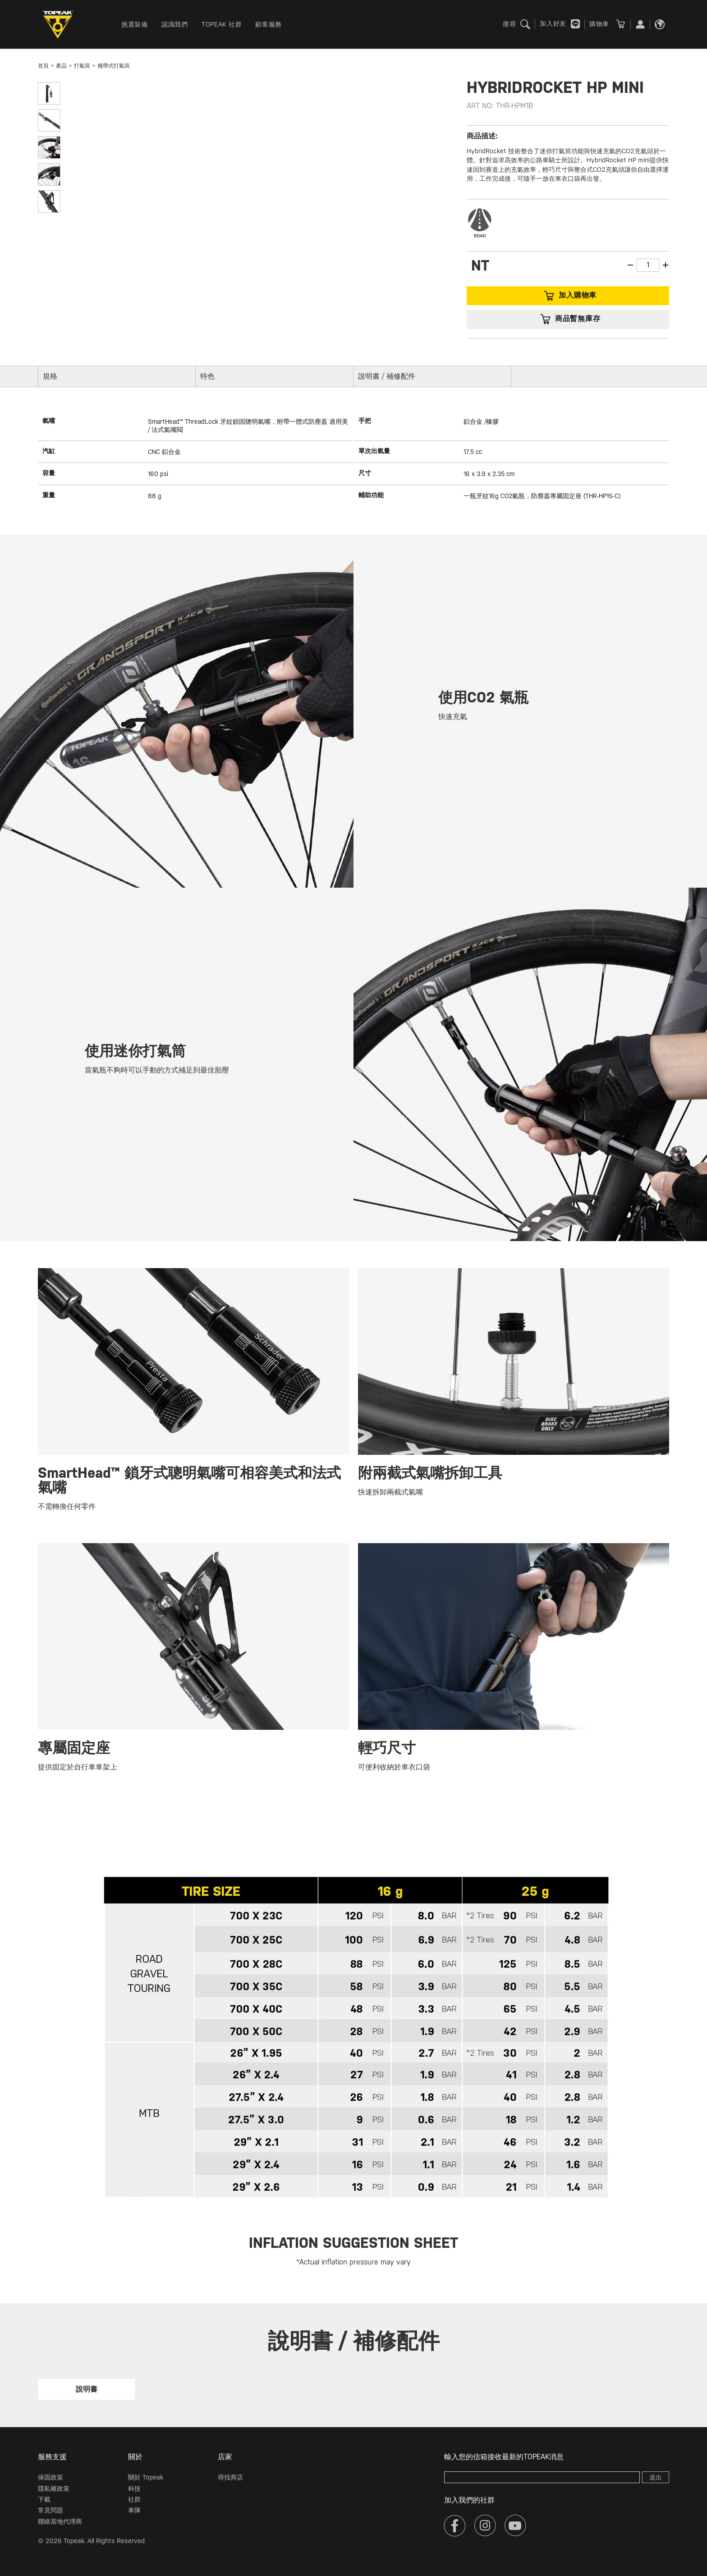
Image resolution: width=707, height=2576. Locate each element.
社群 (134, 2499)
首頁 (43, 66)
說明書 (86, 2389)
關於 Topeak (145, 2477)
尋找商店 (230, 2477)
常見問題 (50, 2510)
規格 (50, 376)
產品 (61, 66)
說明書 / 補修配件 (386, 376)
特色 (207, 376)
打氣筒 (82, 66)
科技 (134, 2488)
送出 (655, 2477)
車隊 (134, 2510)
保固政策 (50, 2477)
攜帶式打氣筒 (113, 66)
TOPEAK (60, 25)
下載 (44, 2499)
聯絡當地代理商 (60, 2521)
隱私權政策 (53, 2488)
